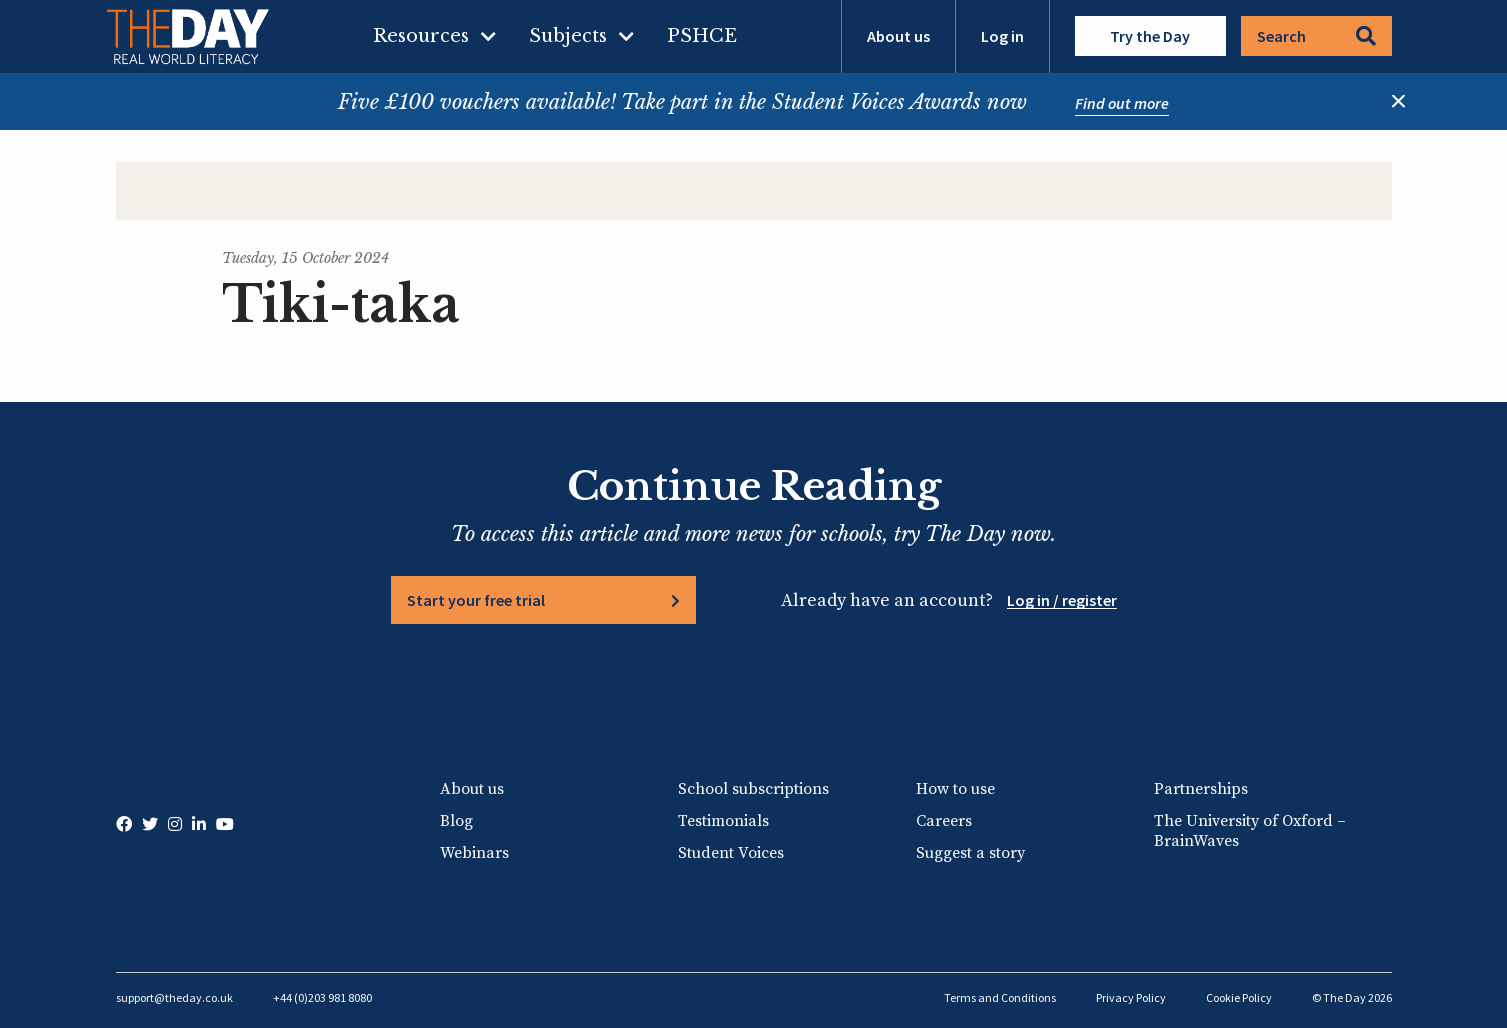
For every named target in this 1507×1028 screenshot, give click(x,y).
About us (898, 36)
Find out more (1122, 103)
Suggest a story (970, 853)
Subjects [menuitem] (568, 36)
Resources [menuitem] (421, 36)
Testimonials (723, 821)
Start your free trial (476, 600)
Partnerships (1201, 789)
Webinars (474, 853)
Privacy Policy (1131, 997)
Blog (456, 821)
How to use (955, 789)
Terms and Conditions (1000, 997)
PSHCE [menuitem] (702, 36)
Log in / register (1062, 600)
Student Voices (731, 853)
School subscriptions (753, 789)
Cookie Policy (1239, 997)
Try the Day (1150, 36)
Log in (1002, 36)
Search (1316, 36)
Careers (944, 821)
